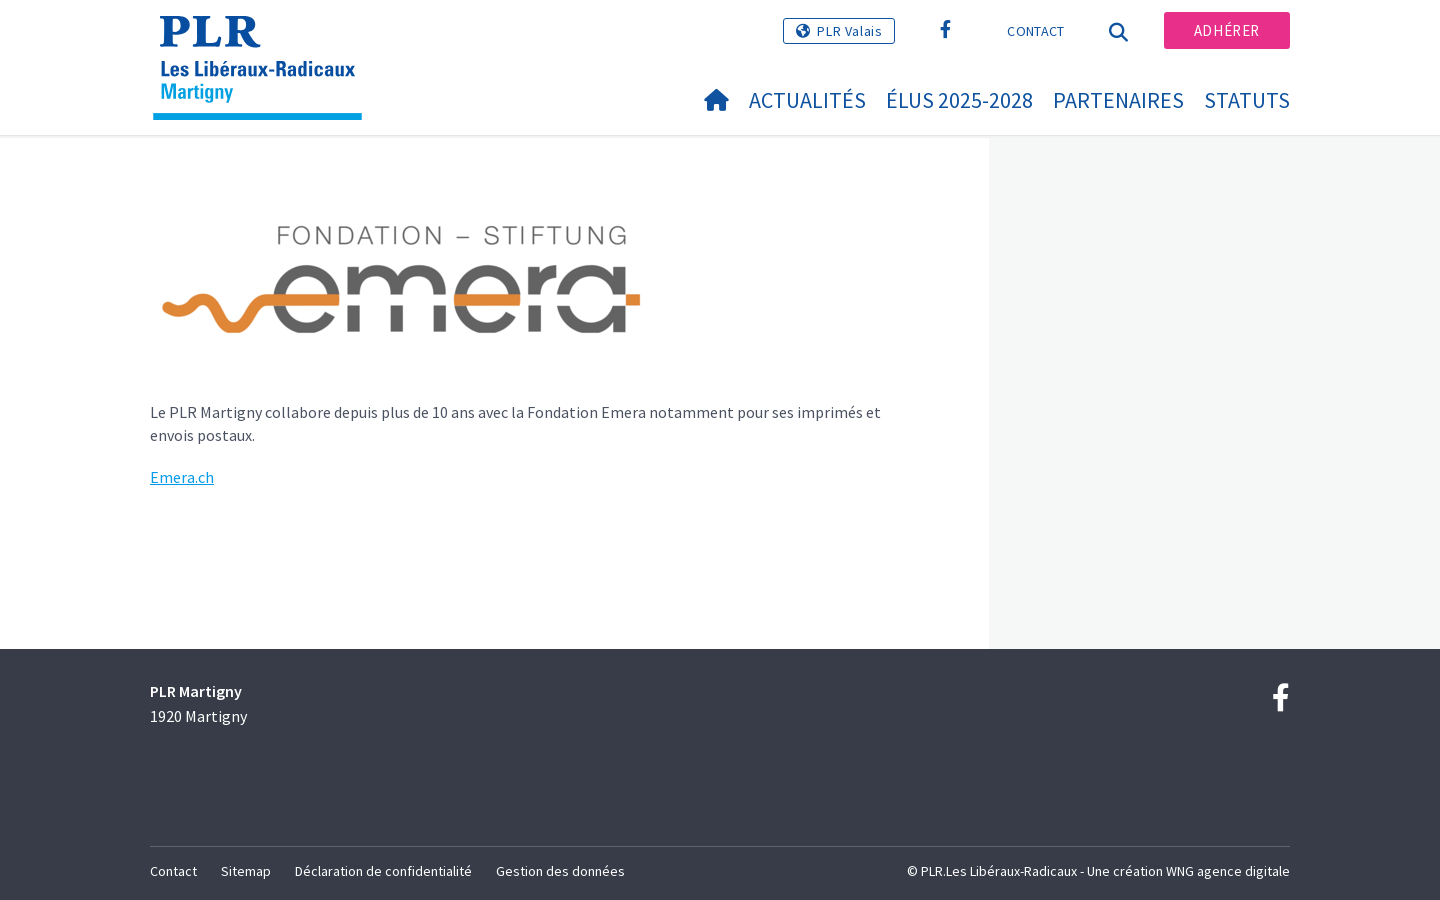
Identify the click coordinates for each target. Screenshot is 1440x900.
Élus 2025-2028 (959, 100)
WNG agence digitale (1228, 871)
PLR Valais (849, 31)
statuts (1247, 100)
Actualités (807, 100)
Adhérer (1227, 30)
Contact (1035, 31)
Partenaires (1118, 100)
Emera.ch (182, 477)
